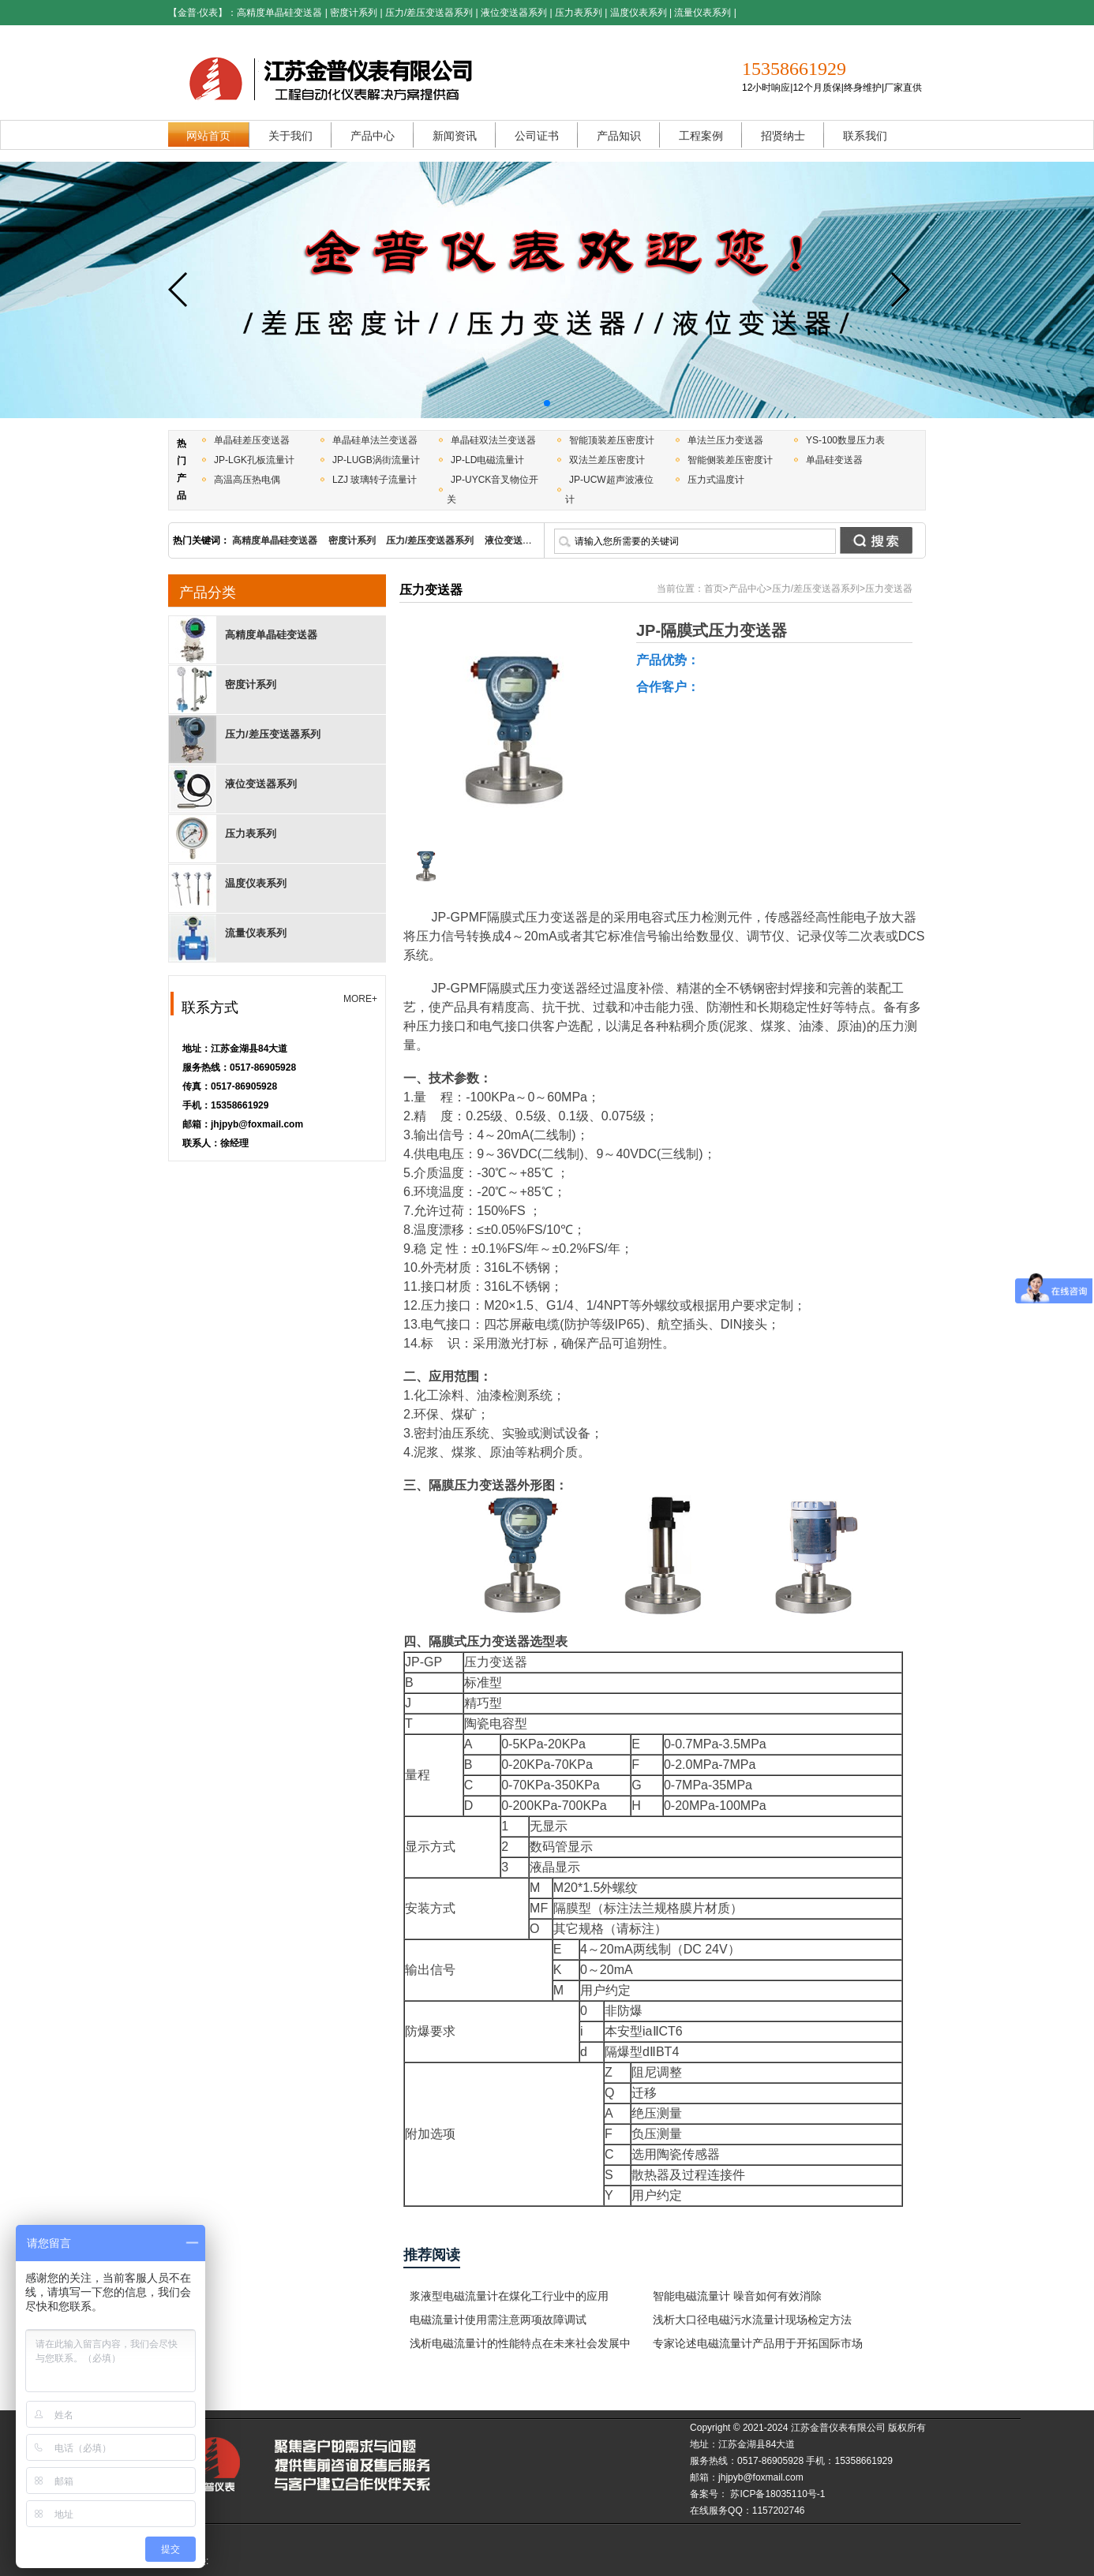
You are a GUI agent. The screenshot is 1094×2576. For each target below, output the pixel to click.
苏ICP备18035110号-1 (776, 2493)
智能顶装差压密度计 (611, 440)
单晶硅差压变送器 (252, 440)
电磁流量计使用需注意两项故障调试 (498, 2319)
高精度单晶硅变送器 (279, 12)
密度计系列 (353, 12)
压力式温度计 (715, 479)
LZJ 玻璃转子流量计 (374, 479)
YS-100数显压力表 (845, 440)
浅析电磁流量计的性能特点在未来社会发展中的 (520, 2346)
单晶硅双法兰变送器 (493, 440)
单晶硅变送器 (834, 459)
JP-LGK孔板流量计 (254, 459)
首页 (713, 588)
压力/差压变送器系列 (429, 12)
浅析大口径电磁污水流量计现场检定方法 (752, 2319)
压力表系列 (578, 12)
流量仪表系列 (702, 12)
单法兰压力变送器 (725, 440)
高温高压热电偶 (247, 479)
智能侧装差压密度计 (730, 459)
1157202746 (778, 2510)
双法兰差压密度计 (607, 459)
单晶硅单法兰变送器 (375, 440)
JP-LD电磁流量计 (487, 459)
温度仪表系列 (638, 12)
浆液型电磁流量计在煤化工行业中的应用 (509, 2296)
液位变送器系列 (514, 12)
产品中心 (747, 588)
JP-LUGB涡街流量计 (376, 459)
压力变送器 (888, 588)
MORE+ (360, 998)
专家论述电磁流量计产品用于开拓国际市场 (758, 2343)
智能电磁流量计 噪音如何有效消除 (737, 2296)
